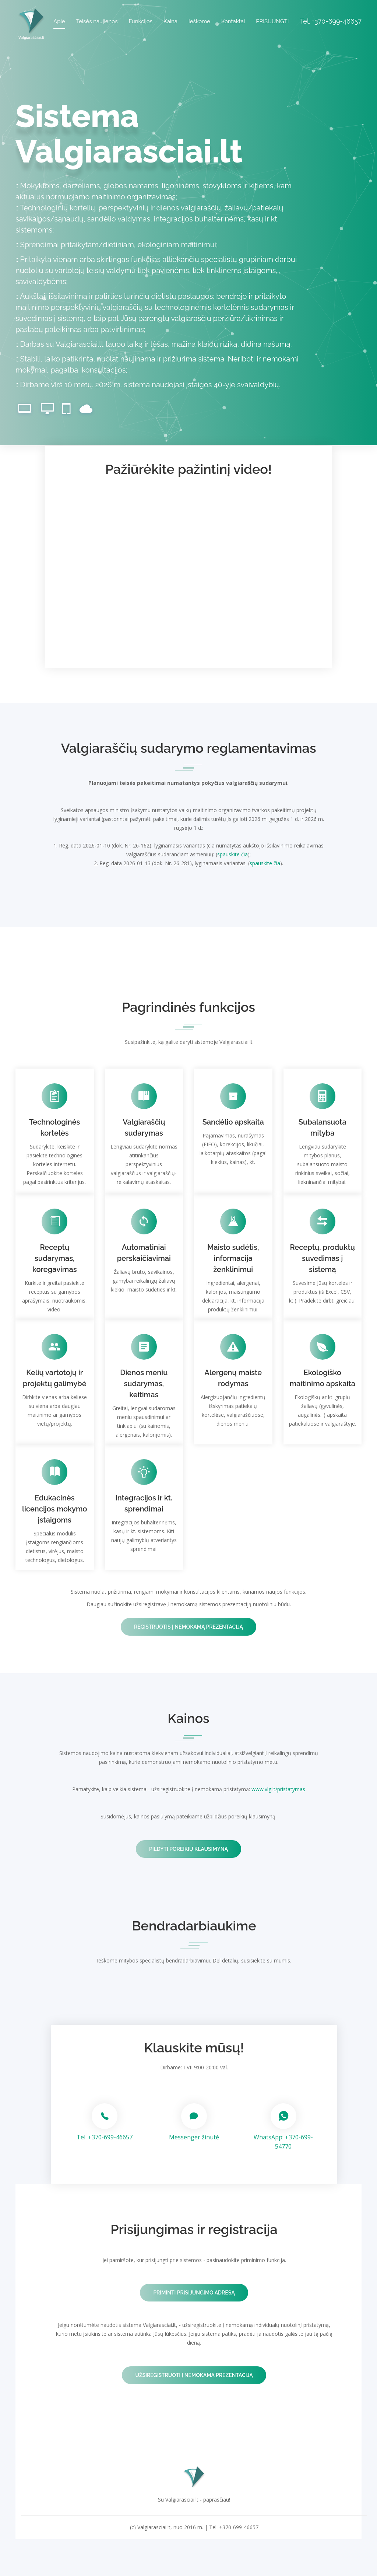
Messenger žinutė (194, 2137)
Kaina (170, 21)
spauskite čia (232, 854)
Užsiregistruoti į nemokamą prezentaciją (194, 2375)
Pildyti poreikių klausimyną (188, 1849)
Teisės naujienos (97, 21)
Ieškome (199, 21)
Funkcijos (140, 21)
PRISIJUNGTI (272, 21)
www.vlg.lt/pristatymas (278, 1789)
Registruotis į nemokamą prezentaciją (188, 1627)
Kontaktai (233, 21)
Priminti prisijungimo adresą (194, 2293)
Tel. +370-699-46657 (105, 2137)
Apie (59, 21)
